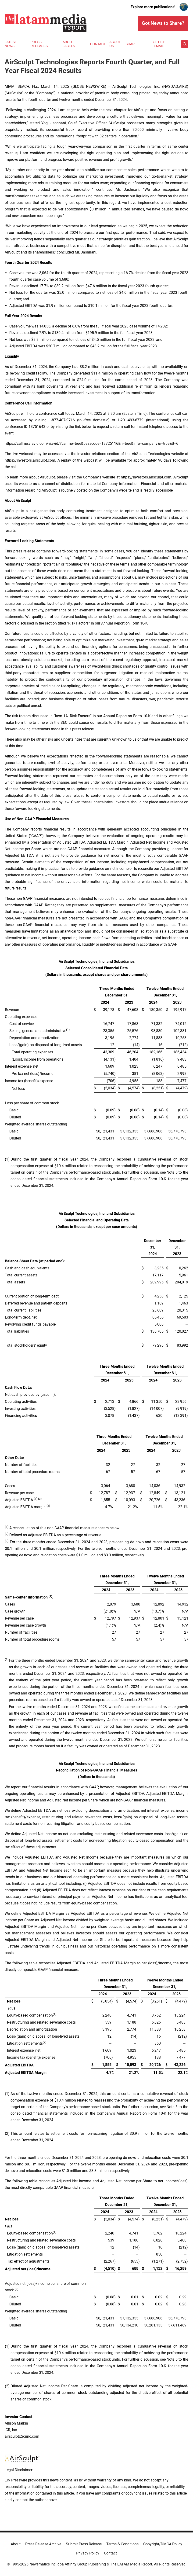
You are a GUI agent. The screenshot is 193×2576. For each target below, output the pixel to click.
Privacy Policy (87, 2553)
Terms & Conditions (122, 2544)
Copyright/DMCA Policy (162, 2544)
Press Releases (39, 44)
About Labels (69, 44)
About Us (115, 44)
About (16, 2544)
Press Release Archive (43, 2544)
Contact (98, 44)
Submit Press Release (84, 2544)
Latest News (11, 44)
